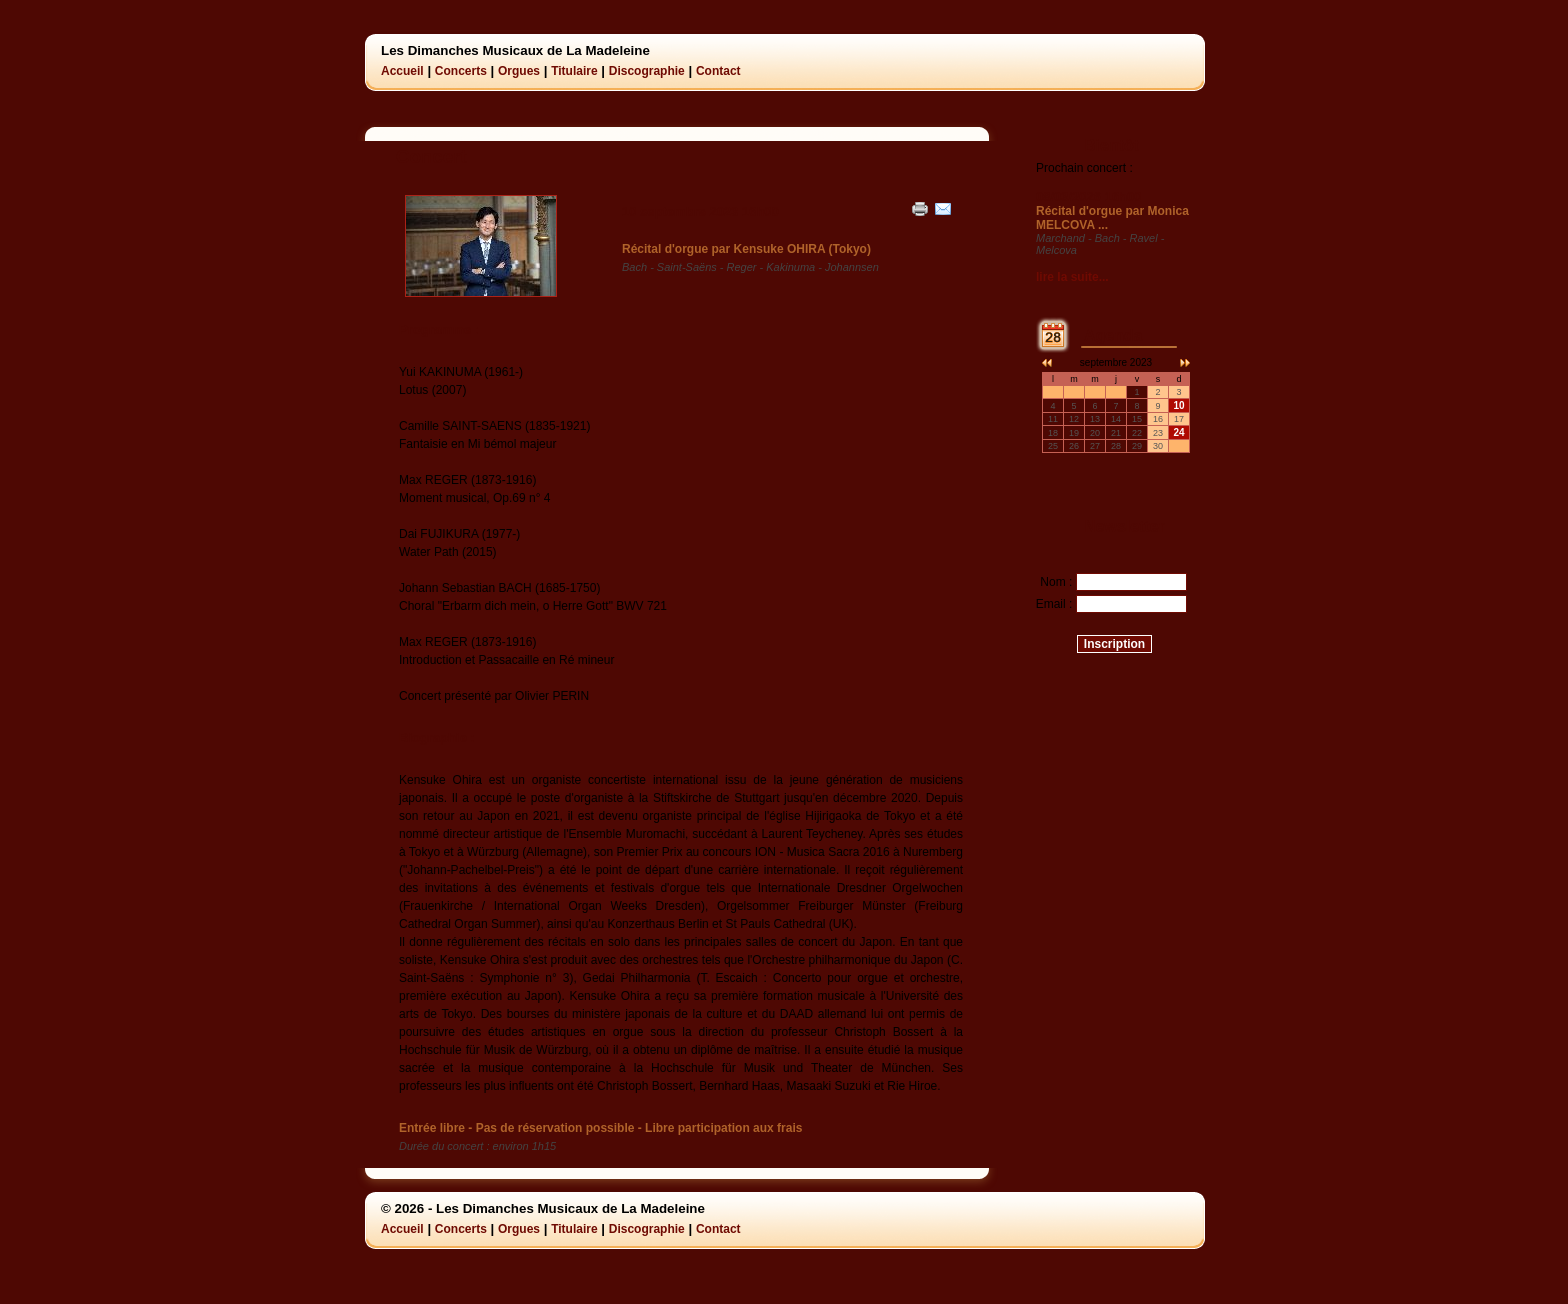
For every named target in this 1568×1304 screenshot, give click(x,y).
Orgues (519, 71)
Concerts (461, 71)
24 (1178, 432)
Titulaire (574, 71)
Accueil (402, 71)
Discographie (647, 71)
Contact (718, 71)
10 (1178, 405)
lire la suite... (1072, 277)
